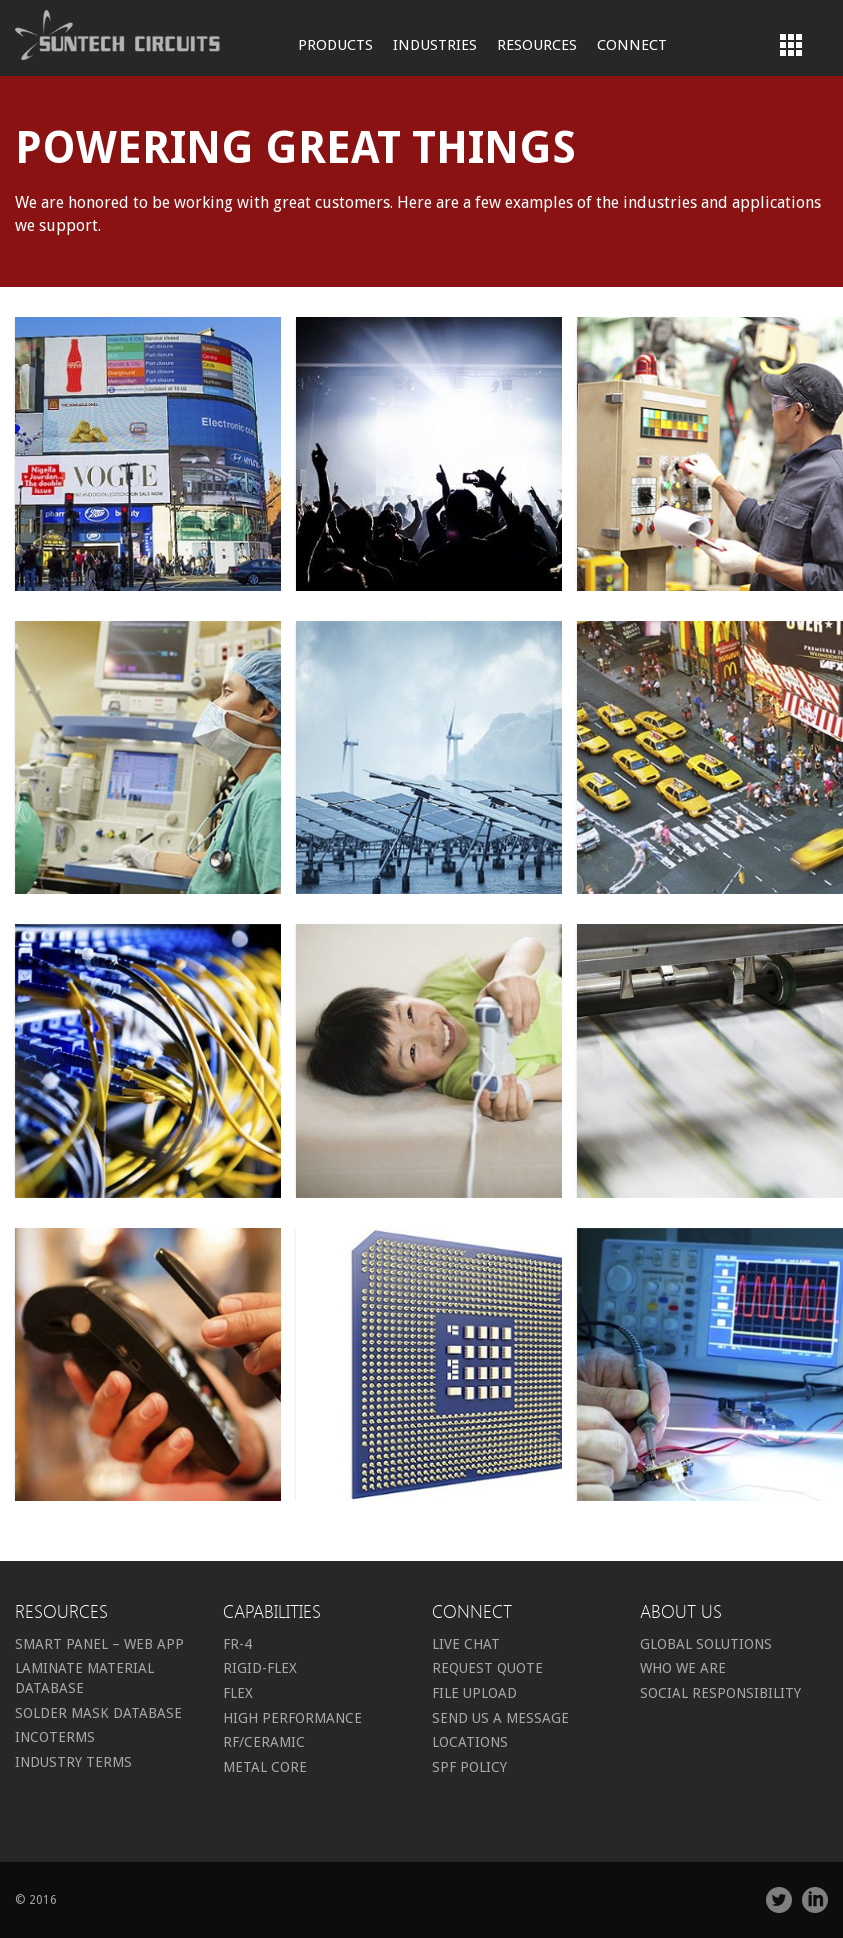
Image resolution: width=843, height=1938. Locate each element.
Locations (470, 1742)
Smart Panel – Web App (99, 1644)
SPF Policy (469, 1767)
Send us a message (500, 1718)
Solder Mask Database (98, 1713)
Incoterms (55, 1737)
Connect (632, 45)
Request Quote (487, 1668)
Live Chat (466, 1644)
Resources (537, 45)
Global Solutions (706, 1644)
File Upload (474, 1693)
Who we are (683, 1668)
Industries (435, 45)
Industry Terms (73, 1762)
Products (335, 45)
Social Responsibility (720, 1693)
